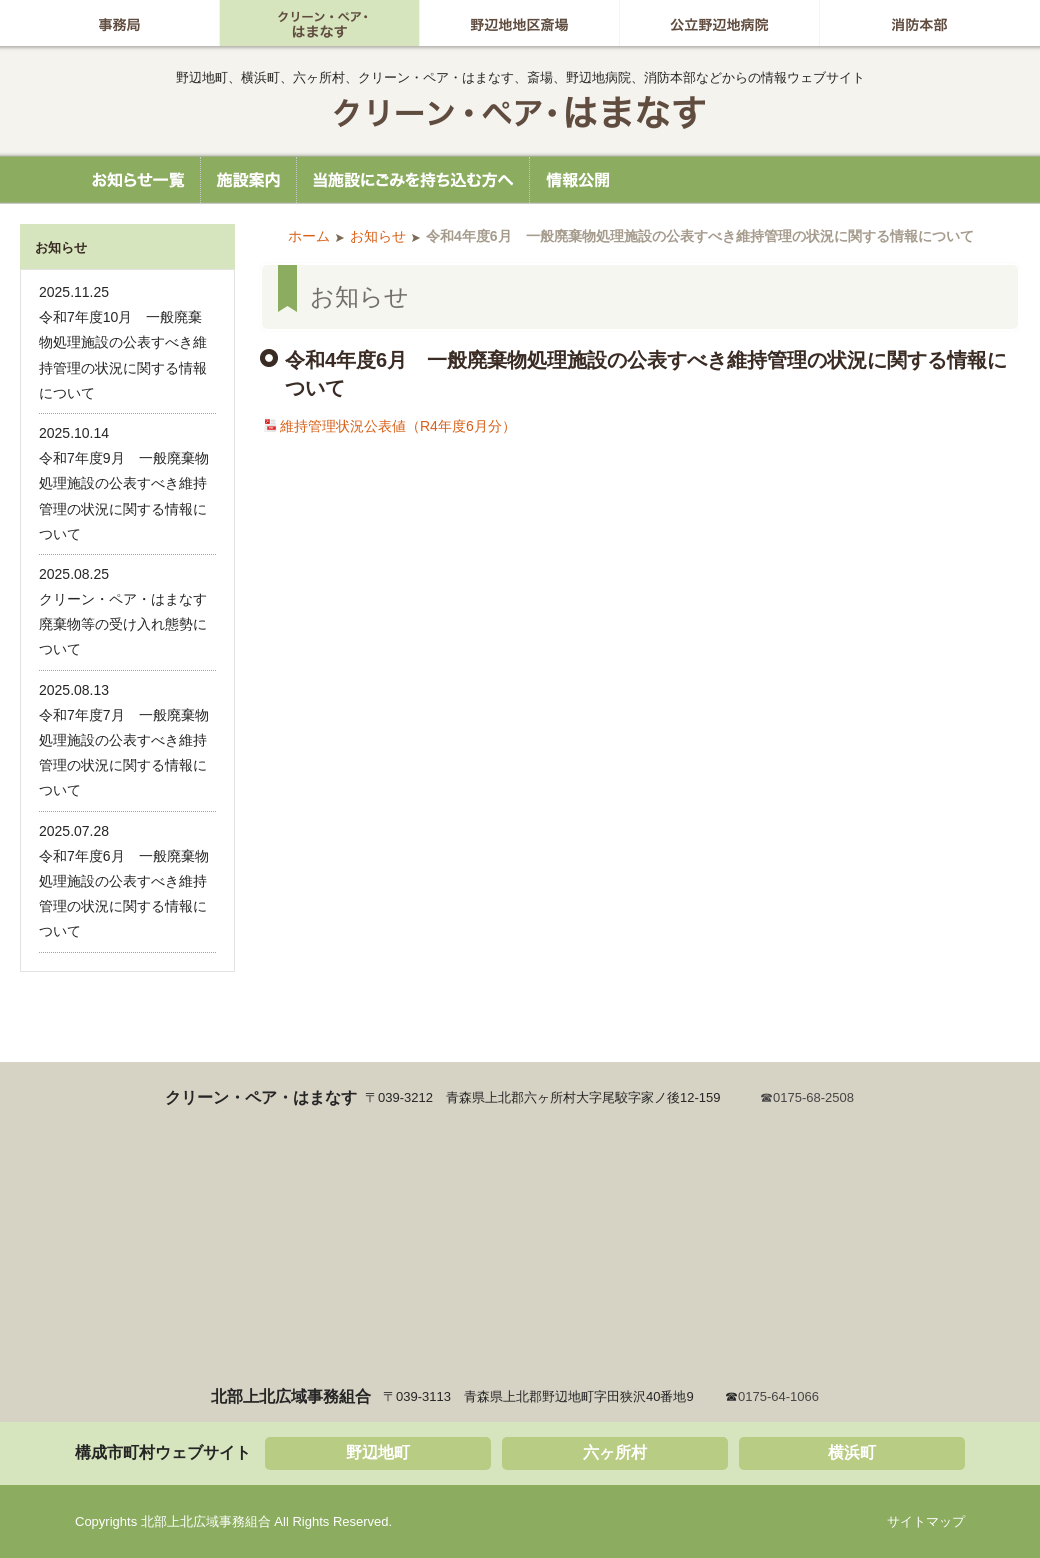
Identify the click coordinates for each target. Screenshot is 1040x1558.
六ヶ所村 (615, 1452)
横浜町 (852, 1452)
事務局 (119, 23)
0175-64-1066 (778, 1396)
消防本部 (919, 23)
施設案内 (248, 180)
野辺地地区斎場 (519, 23)
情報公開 (586, 180)
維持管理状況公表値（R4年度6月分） (398, 426)
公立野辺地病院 (719, 23)
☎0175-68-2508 (807, 1097)
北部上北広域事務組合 (520, 113)
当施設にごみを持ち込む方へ (413, 180)
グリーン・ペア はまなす (319, 23)
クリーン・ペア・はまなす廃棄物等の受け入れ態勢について (123, 624)
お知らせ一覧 (130, 180)
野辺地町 (378, 1452)
